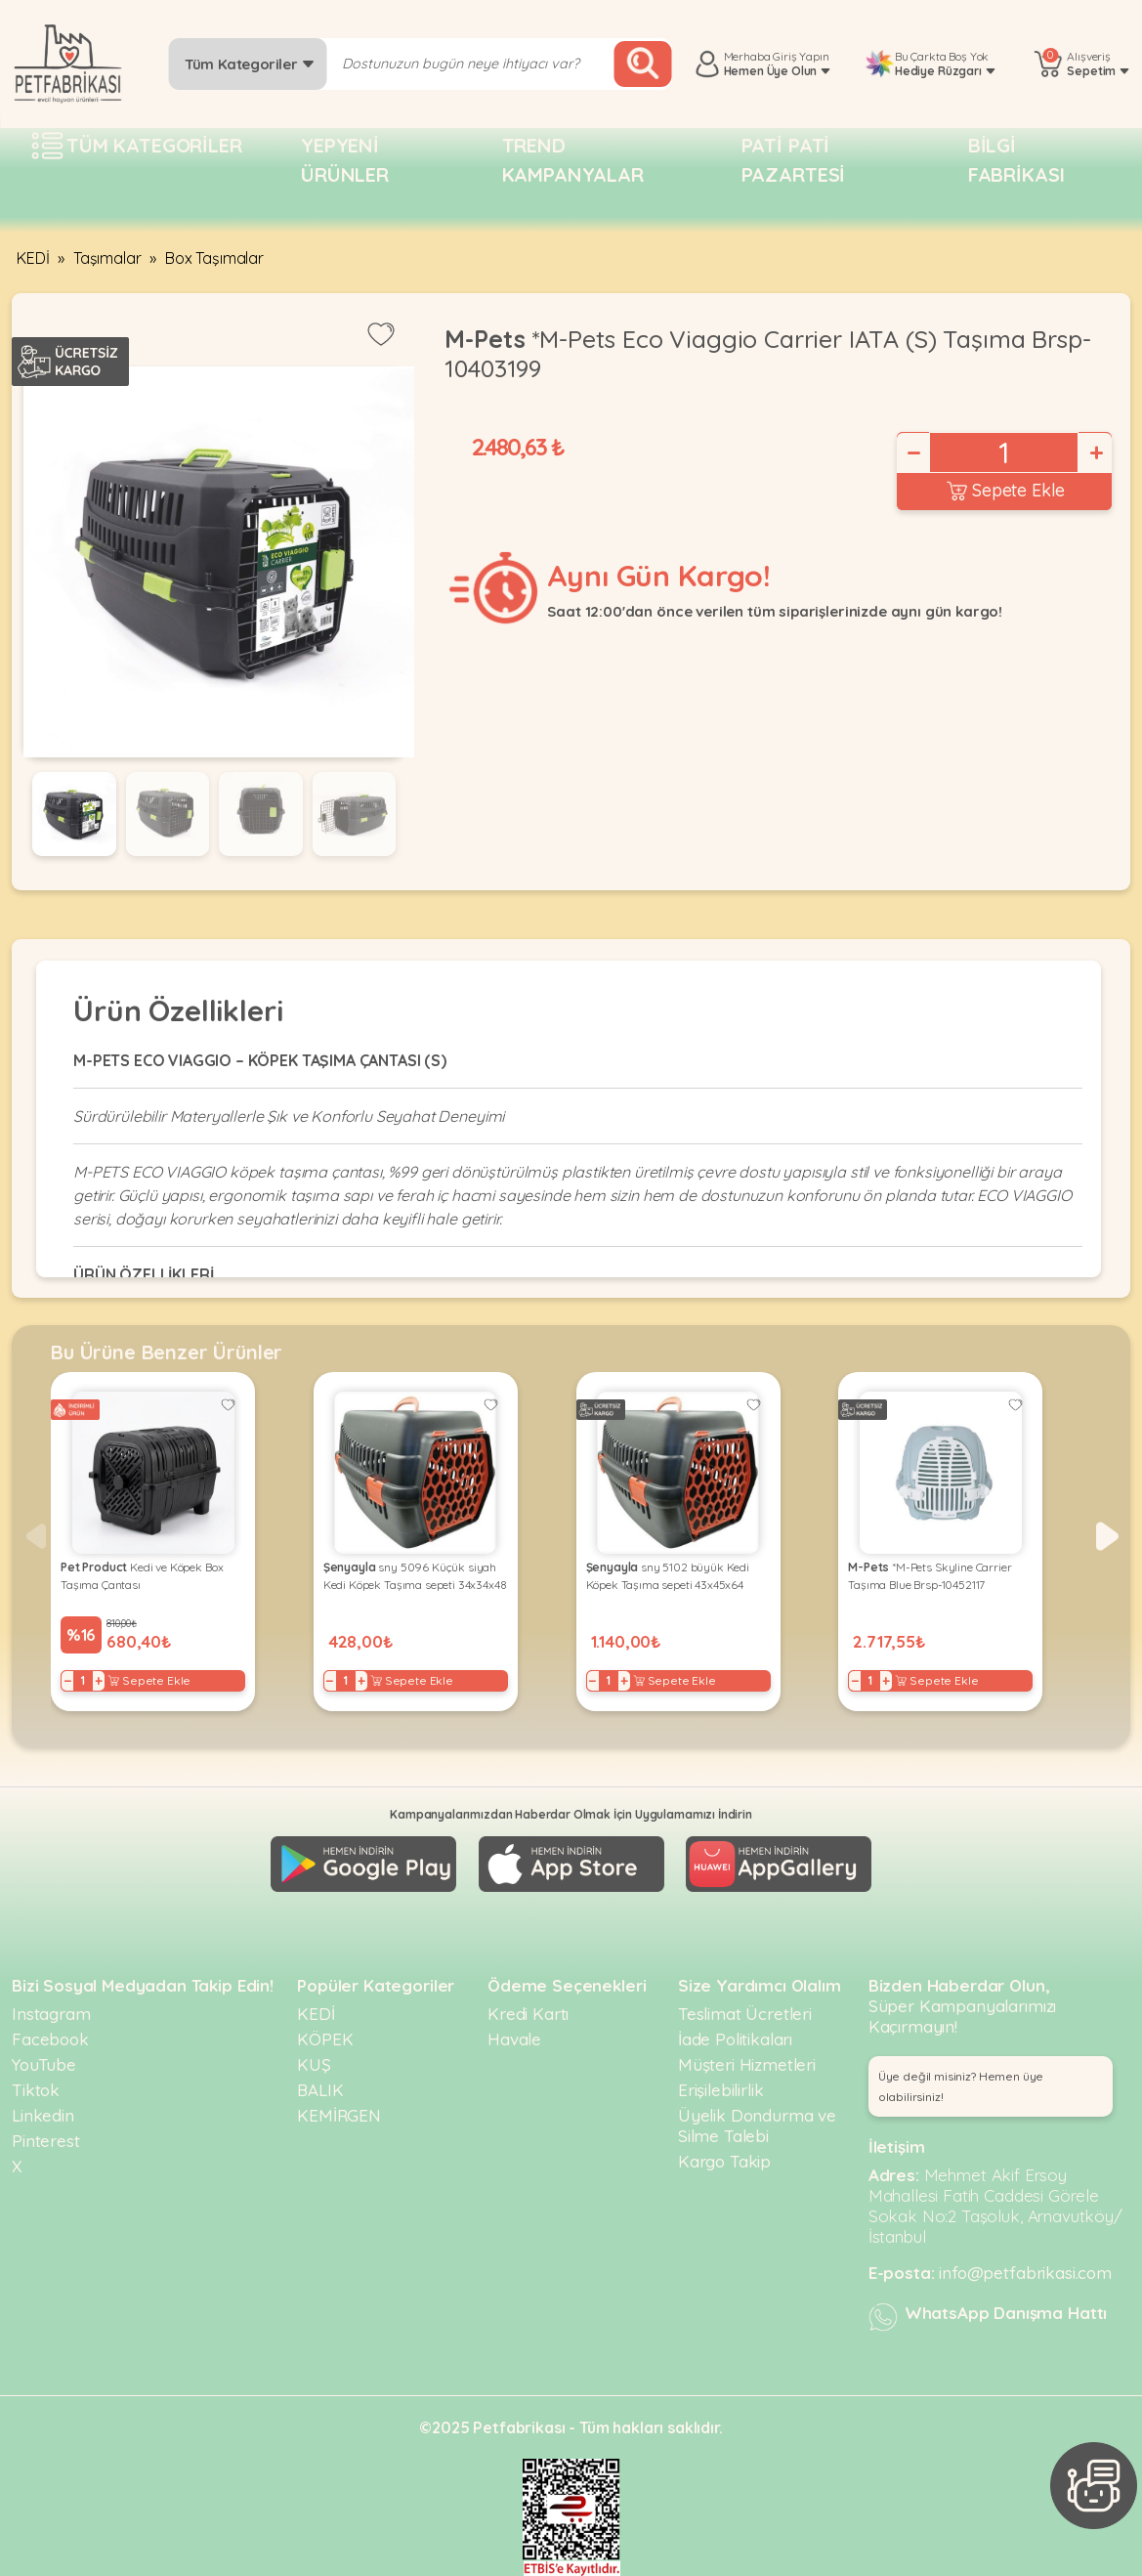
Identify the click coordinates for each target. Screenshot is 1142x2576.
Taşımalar (107, 258)
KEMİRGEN (339, 2115)
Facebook (50, 2039)
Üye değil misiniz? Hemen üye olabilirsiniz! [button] (961, 2086)
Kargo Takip (724, 2161)
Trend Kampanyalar (573, 160)
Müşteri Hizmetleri (747, 2064)
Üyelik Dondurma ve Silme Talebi (757, 2125)
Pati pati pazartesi (793, 160)
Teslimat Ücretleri (745, 2013)
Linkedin (43, 2115)
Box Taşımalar (214, 258)
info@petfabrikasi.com (1025, 2272)
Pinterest (46, 2140)
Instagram (51, 2013)
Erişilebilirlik (721, 2090)
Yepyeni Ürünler (345, 160)
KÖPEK (325, 2039)
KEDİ (33, 258)
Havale (514, 2039)
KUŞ (314, 2064)
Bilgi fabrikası (1016, 160)
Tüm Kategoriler (250, 64)
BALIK (320, 2090)
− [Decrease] (912, 452)
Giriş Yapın (800, 56)
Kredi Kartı (528, 2013)
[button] (1107, 1536)
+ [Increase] (1095, 452)
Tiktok (36, 2090)
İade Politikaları (735, 2039)
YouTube (44, 2064)
